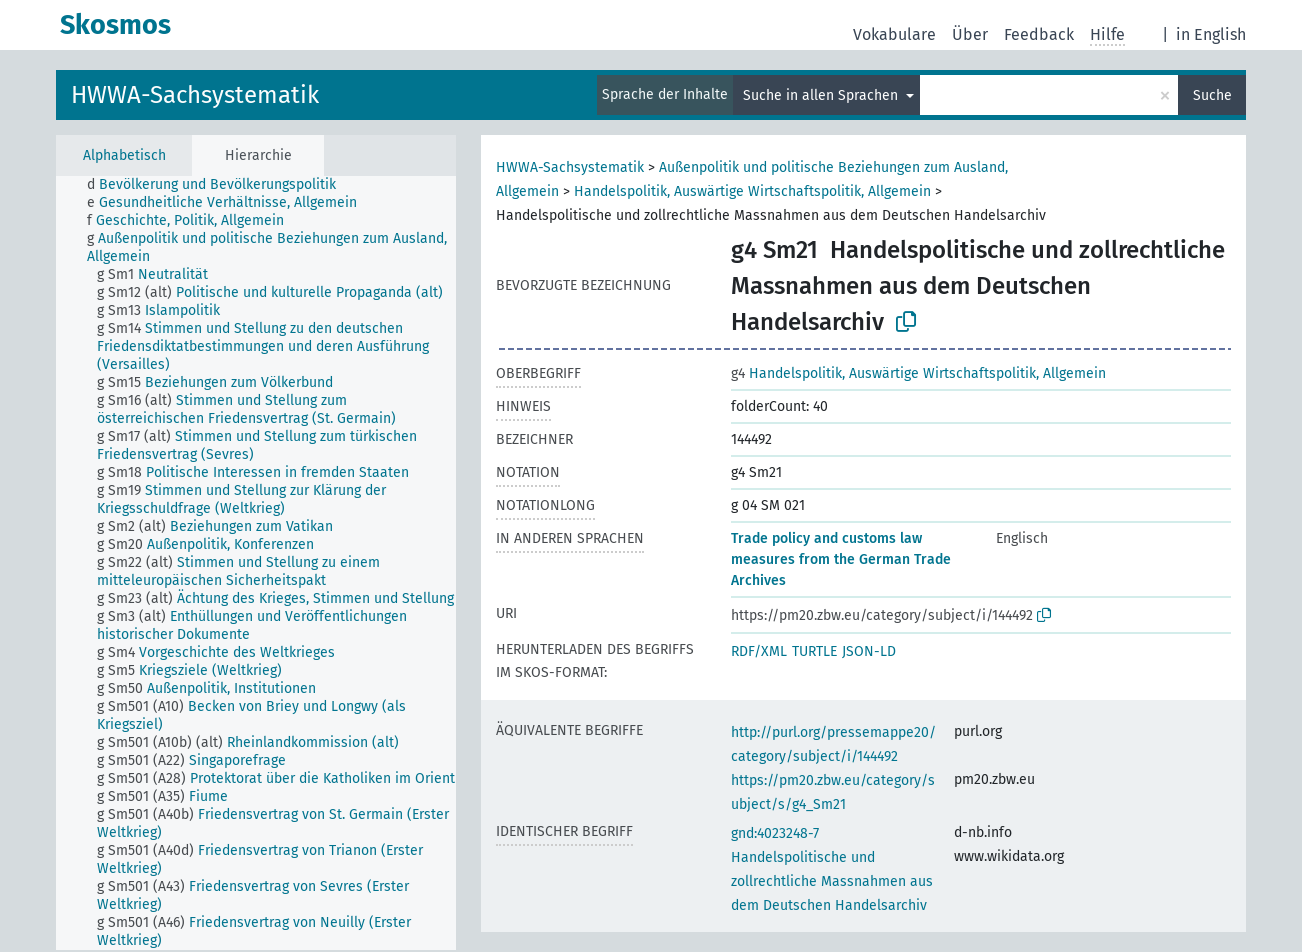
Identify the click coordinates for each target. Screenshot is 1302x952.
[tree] (256, 563)
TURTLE (814, 651)
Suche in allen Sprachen (822, 95)
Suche (1212, 95)
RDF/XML (759, 651)
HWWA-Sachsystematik (195, 95)
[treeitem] (220, 185)
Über (970, 34)
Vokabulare (894, 34)
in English (1211, 34)
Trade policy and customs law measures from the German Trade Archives (841, 559)
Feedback (1039, 34)
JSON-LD (869, 651)
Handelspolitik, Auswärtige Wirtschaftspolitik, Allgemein (752, 191)
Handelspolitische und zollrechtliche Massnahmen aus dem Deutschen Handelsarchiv (832, 881)
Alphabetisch (124, 155)
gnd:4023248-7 (775, 833)
